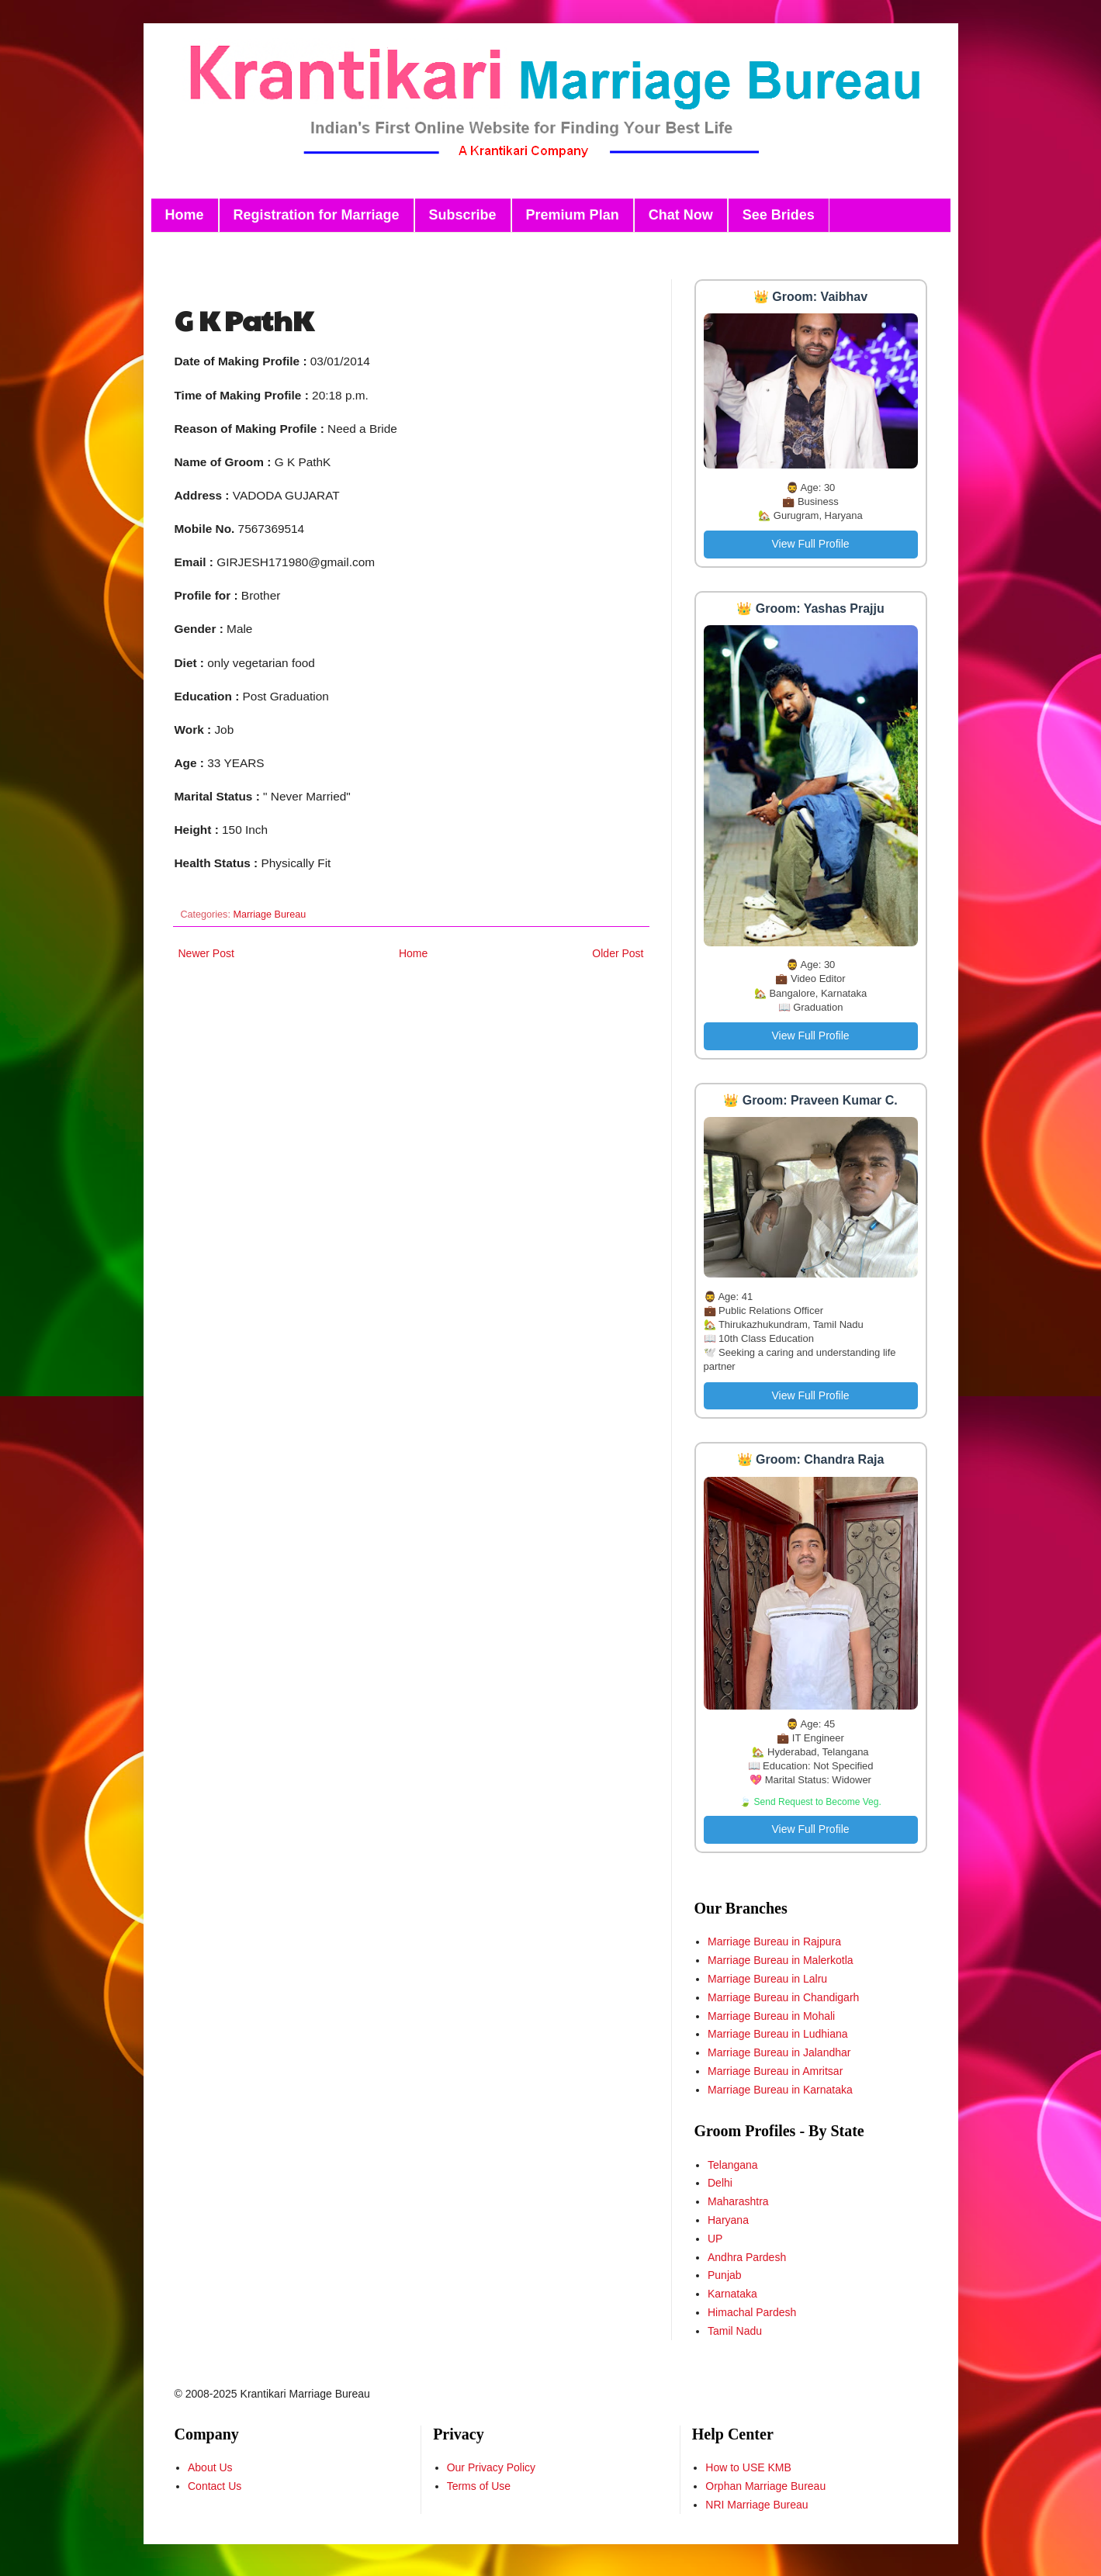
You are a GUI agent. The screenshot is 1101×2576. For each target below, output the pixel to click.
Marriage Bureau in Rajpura (774, 1941)
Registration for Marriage (317, 215)
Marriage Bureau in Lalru (767, 1979)
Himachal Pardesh (752, 2312)
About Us (210, 2467)
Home (184, 215)
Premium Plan (572, 215)
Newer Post (206, 953)
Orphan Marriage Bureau (765, 2486)
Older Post (617, 953)
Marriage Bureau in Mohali (771, 2016)
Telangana (733, 2165)
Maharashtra (738, 2201)
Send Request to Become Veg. (817, 1801)
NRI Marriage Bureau (756, 2504)
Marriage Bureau (269, 914)
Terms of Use (479, 2486)
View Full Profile (810, 544)
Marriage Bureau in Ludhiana (778, 2034)
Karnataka (732, 2293)
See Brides (779, 215)
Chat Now (681, 215)
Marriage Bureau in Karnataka (780, 2089)
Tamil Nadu (735, 2331)
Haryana (728, 2220)
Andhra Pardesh (747, 2257)
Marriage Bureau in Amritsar (775, 2071)
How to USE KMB (748, 2467)
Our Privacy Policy (491, 2467)
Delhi (720, 2183)
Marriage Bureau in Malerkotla (780, 1960)
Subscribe (463, 215)
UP (715, 2238)
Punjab (725, 2275)
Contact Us (214, 2486)
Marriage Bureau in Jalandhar (779, 2052)
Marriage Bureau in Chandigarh (783, 1997)
